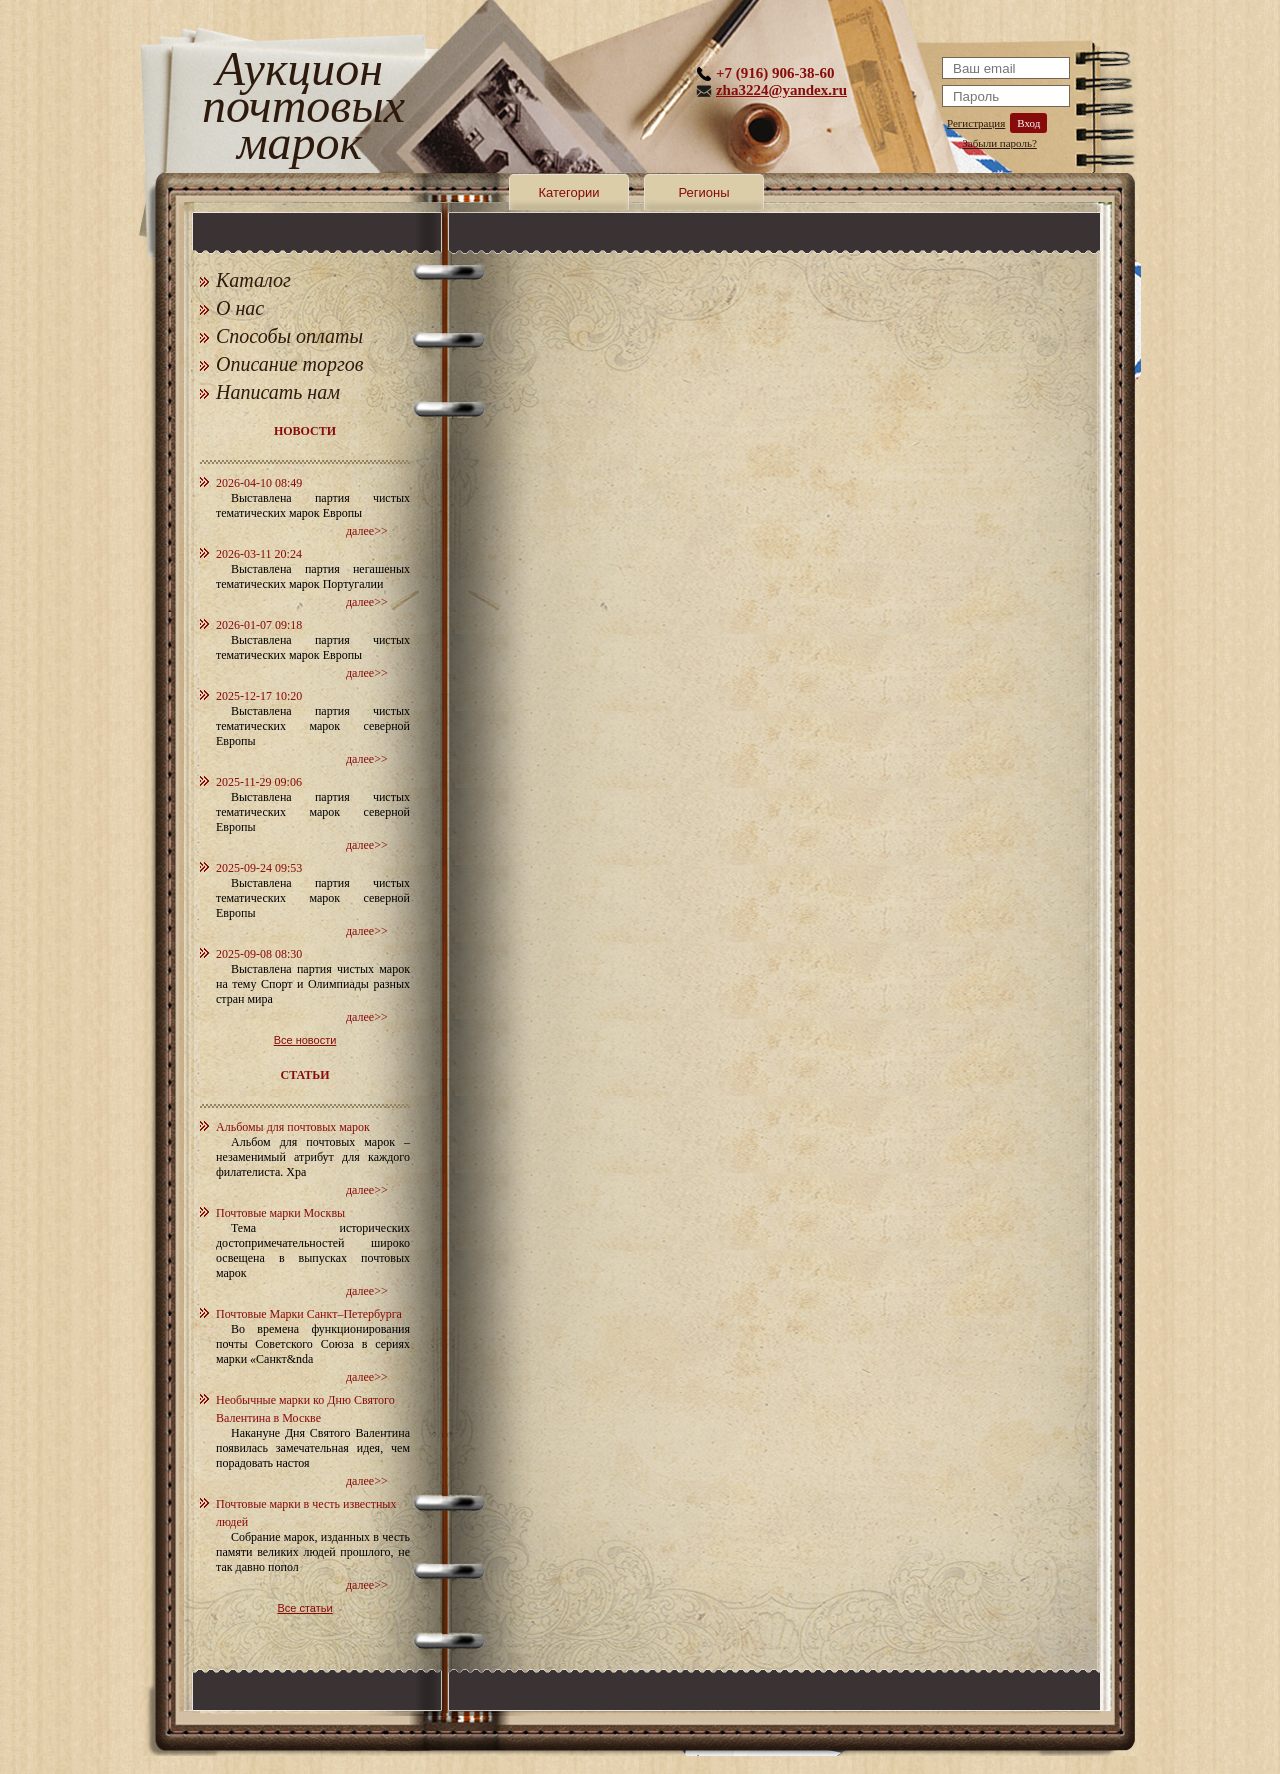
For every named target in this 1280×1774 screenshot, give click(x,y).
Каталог (253, 280)
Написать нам (278, 392)
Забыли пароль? (999, 143)
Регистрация (976, 123)
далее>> (367, 531)
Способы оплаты (289, 336)
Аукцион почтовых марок (299, 109)
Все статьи (304, 1608)
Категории (569, 192)
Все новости (305, 1040)
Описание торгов (290, 364)
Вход (1028, 123)
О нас (240, 308)
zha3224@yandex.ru (781, 90)
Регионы (703, 192)
